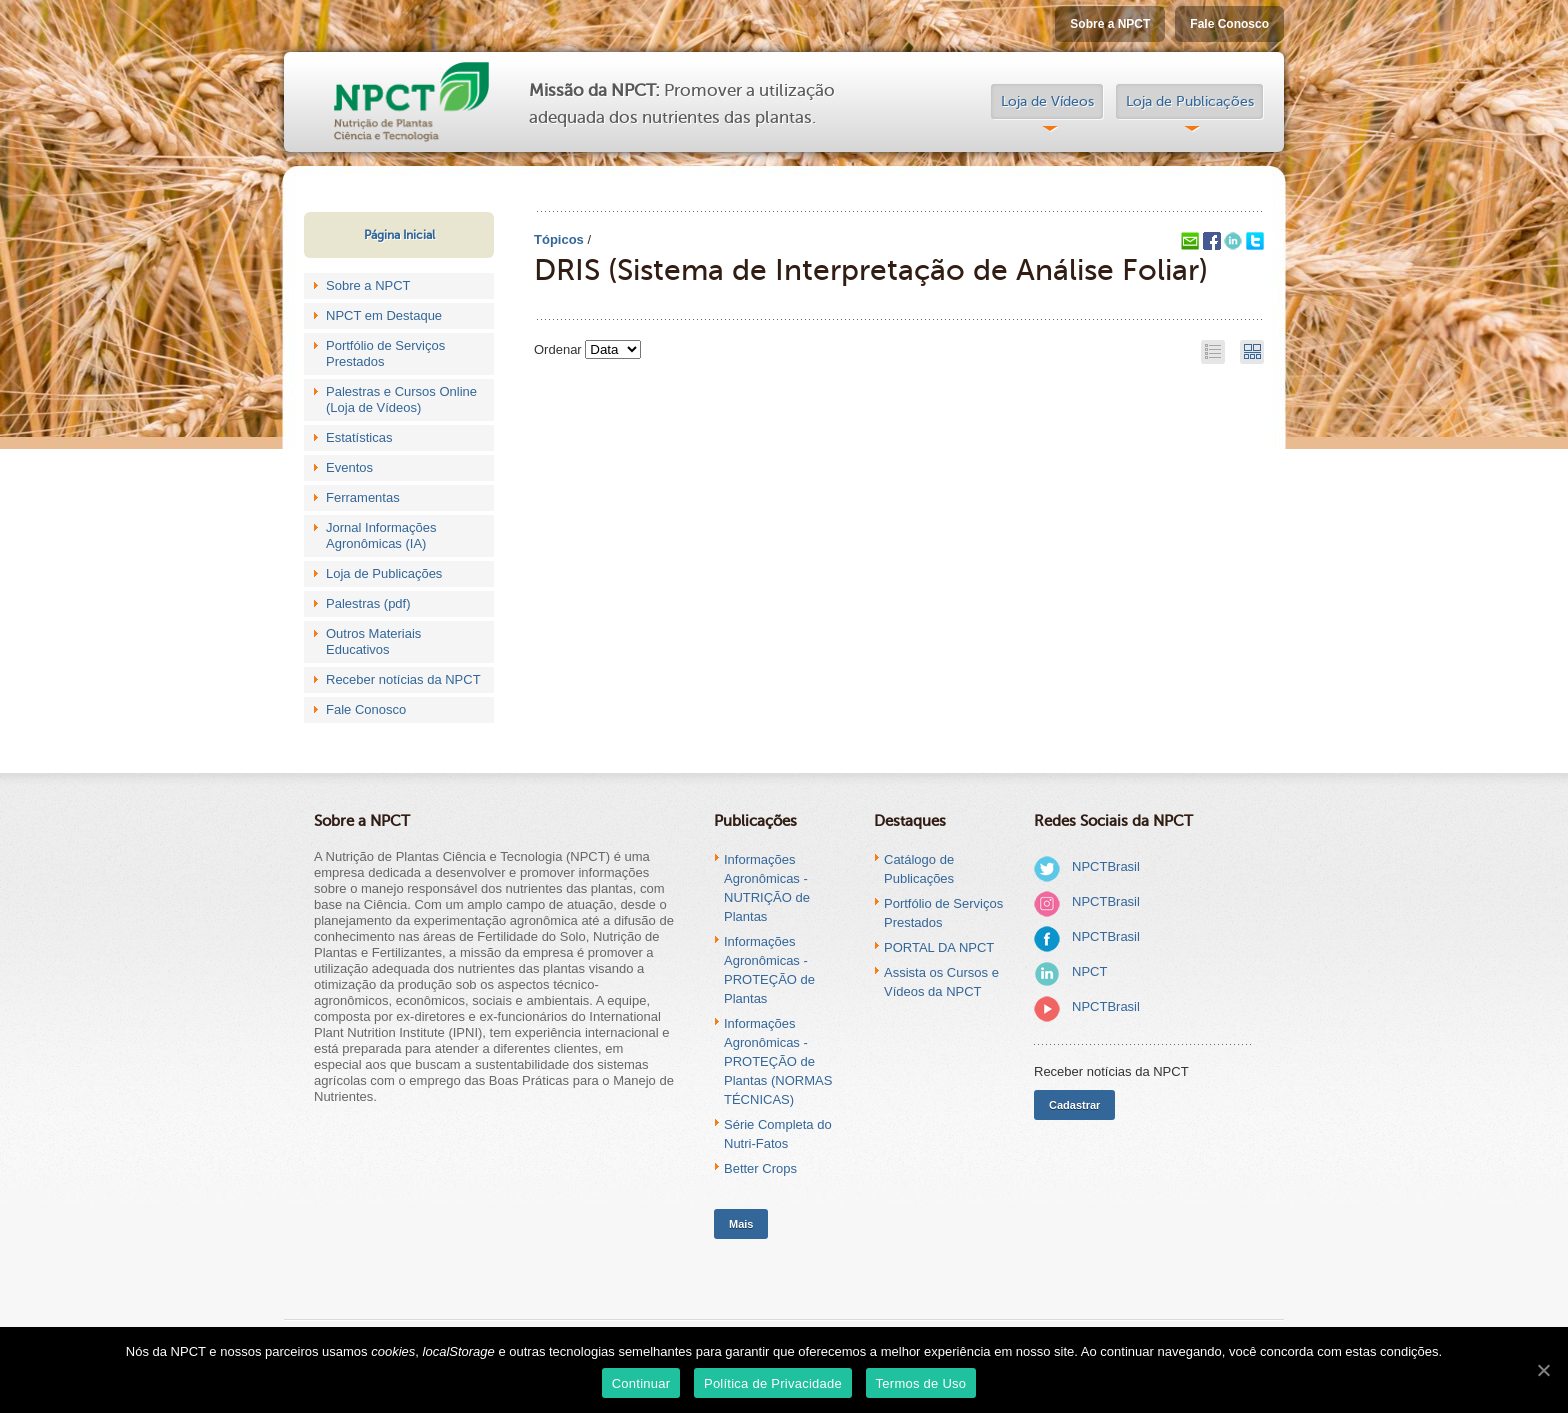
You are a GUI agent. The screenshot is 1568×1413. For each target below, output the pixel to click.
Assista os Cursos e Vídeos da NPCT (941, 982)
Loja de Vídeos (1047, 101)
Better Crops (760, 1168)
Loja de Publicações (1190, 101)
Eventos (349, 467)
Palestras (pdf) (368, 603)
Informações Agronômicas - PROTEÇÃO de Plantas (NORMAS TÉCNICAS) (778, 1061)
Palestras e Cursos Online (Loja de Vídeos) (401, 399)
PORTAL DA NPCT (939, 947)
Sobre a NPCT (1110, 24)
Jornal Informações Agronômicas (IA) (381, 535)
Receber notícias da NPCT (403, 679)
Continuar (641, 1383)
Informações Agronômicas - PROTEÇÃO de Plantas (769, 970)
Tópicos (559, 239)
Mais (741, 1224)
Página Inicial (399, 235)
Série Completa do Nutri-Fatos (778, 1134)
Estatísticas (359, 437)
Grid (1252, 352)
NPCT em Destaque (384, 315)
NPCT (1089, 971)
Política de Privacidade (773, 1383)
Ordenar (558, 349)
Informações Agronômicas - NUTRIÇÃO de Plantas (767, 888)
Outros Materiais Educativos (373, 641)
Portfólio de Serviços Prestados (385, 353)
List (1213, 352)
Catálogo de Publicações (919, 869)
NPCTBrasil (1106, 866)
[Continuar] (1543, 1370)
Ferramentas (363, 497)
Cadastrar (1074, 1105)
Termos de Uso (921, 1383)
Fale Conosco (1229, 24)
